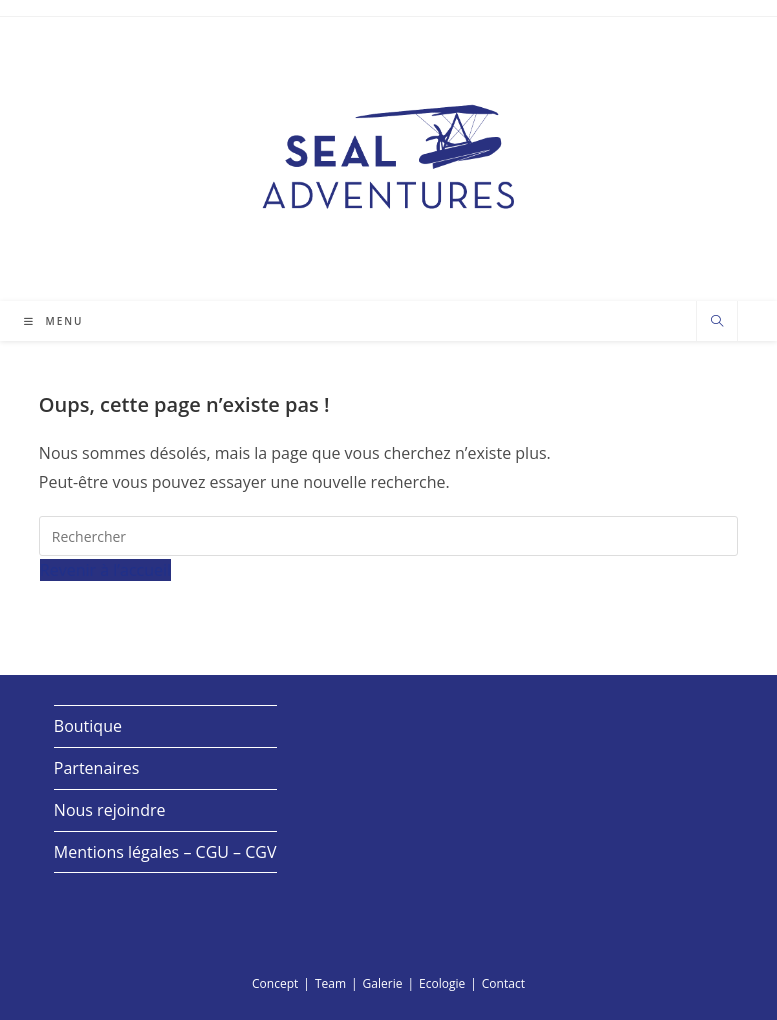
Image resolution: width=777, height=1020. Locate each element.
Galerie (383, 983)
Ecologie (442, 983)
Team (330, 983)
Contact (503, 983)
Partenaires (97, 768)
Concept (275, 983)
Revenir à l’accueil (105, 570)
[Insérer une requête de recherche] (388, 536)
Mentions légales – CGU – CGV (165, 852)
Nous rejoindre (110, 810)
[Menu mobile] (54, 321)
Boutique (88, 726)
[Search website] (717, 322)
